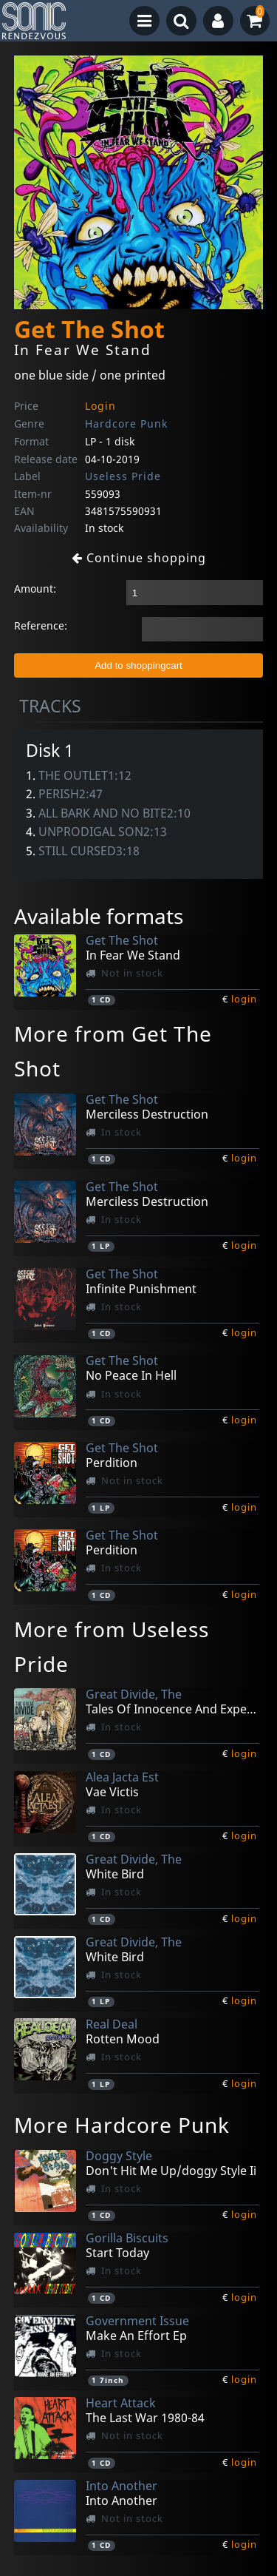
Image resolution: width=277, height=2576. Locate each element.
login (244, 998)
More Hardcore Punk (122, 2125)
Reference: (40, 625)
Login (100, 406)
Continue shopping (139, 558)
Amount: (35, 588)
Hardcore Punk (126, 424)
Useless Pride (123, 476)
